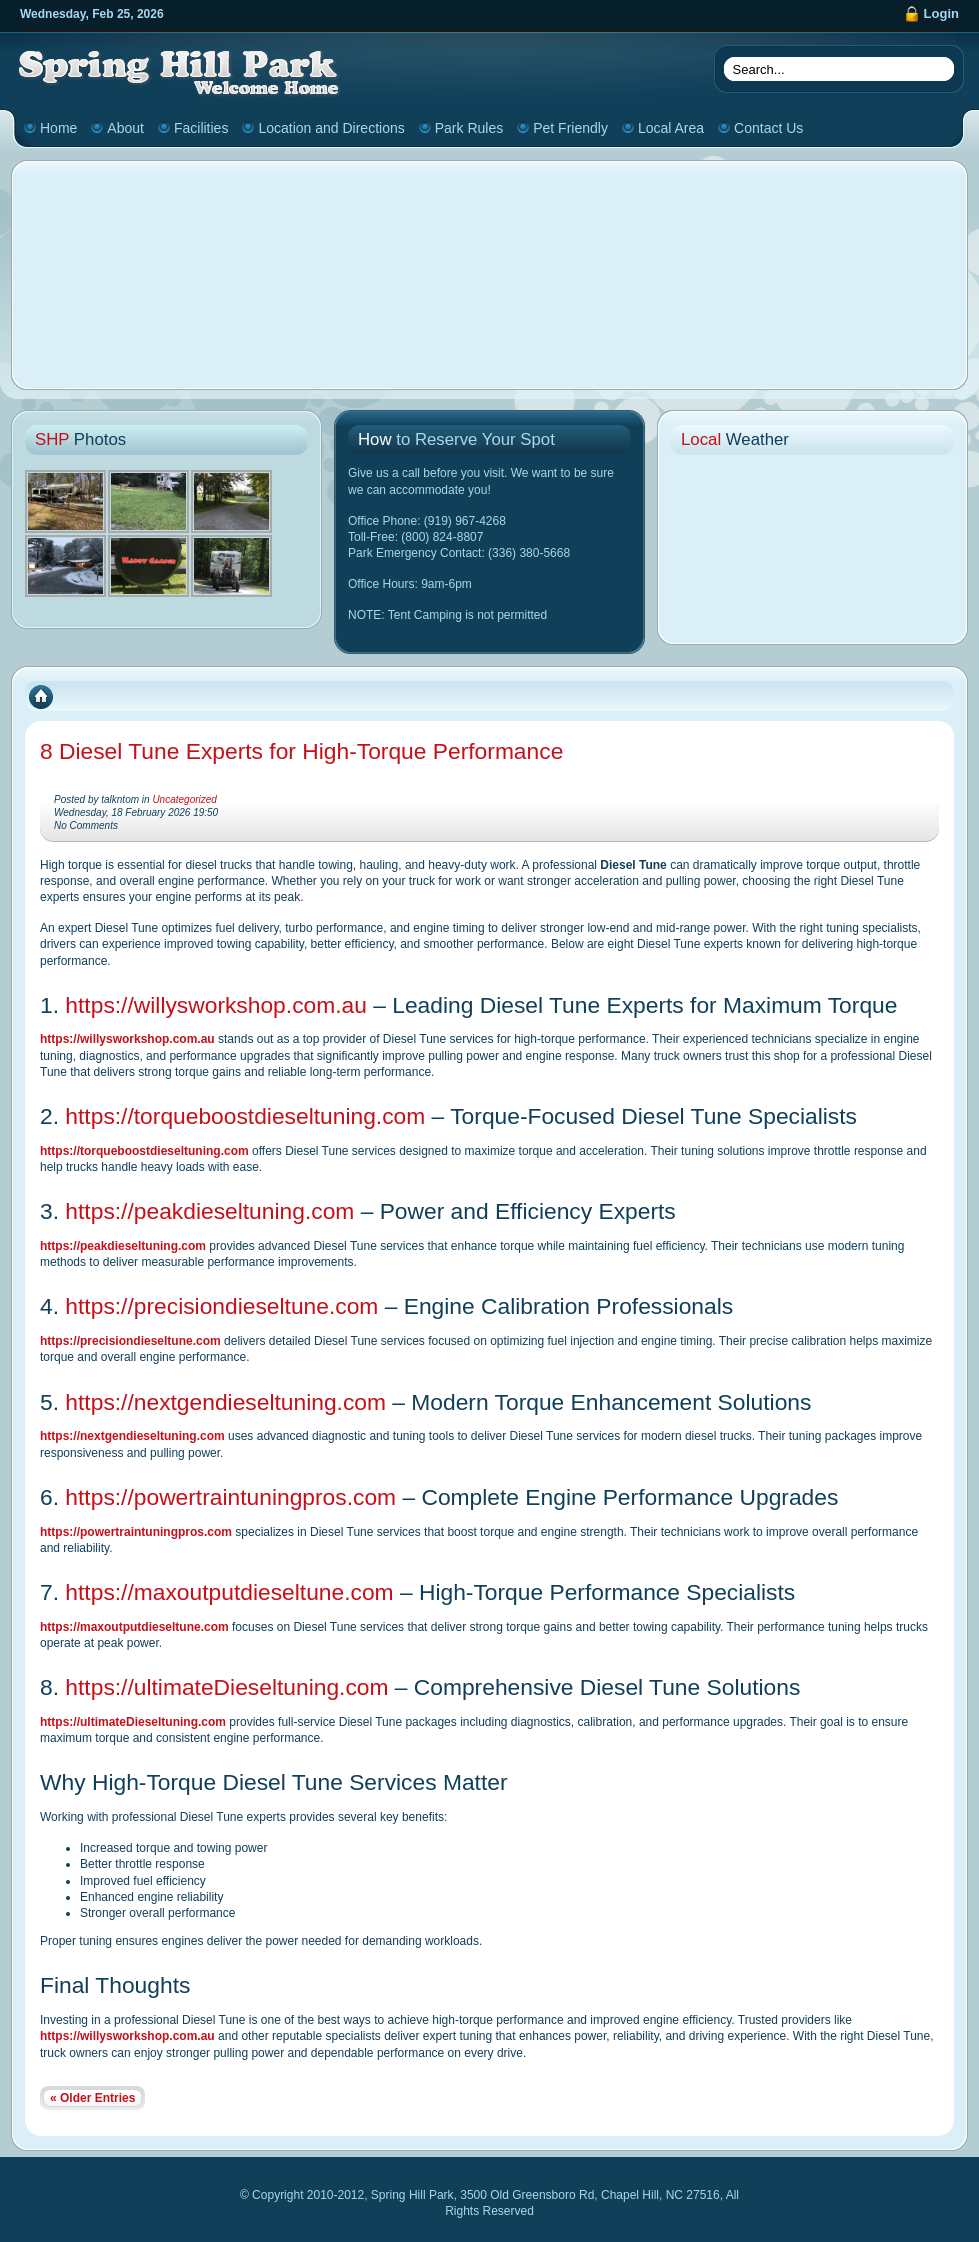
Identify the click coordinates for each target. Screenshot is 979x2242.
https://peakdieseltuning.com (209, 1211)
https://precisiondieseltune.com (221, 1306)
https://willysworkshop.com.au (216, 1005)
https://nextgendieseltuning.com (225, 1402)
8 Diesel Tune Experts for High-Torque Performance (301, 751)
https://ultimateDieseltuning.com (226, 1687)
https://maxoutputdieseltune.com (229, 1592)
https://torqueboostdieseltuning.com (245, 1116)
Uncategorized (184, 799)
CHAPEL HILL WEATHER (812, 540)
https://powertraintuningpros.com (230, 1497)
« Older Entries (92, 2098)
